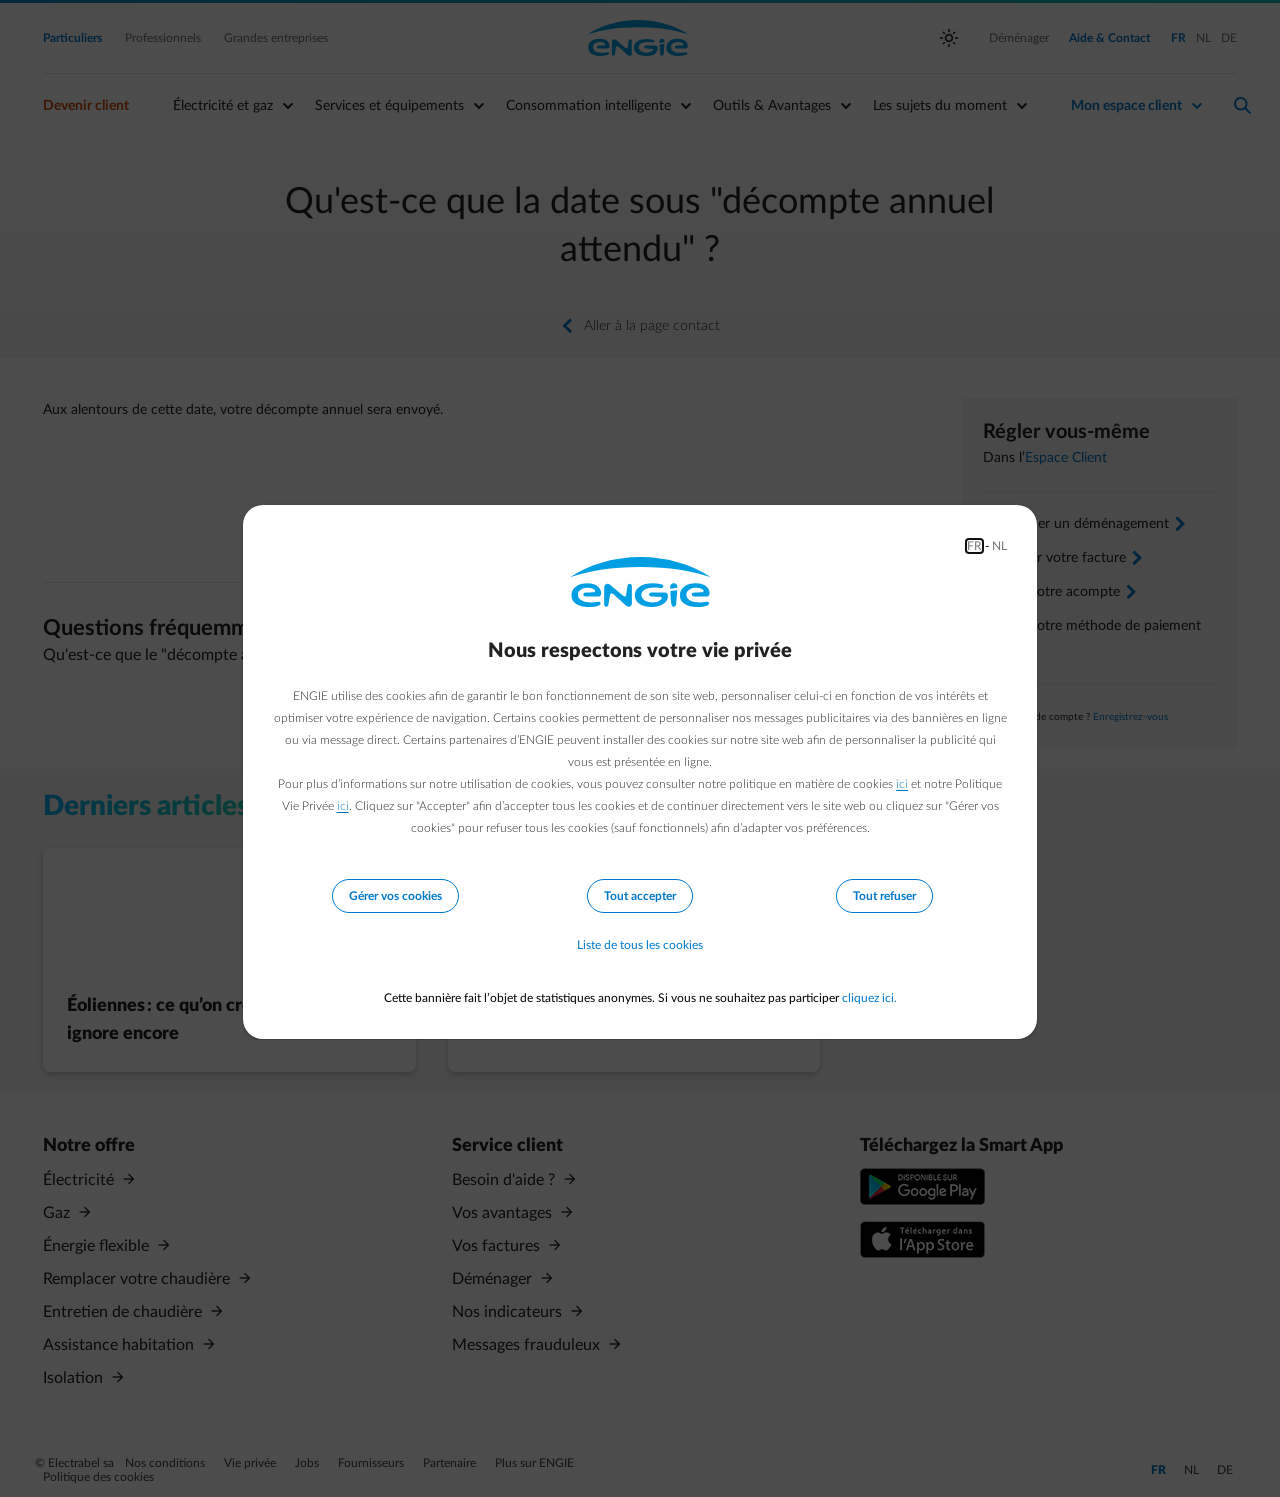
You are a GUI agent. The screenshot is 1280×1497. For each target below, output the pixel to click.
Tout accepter (640, 896)
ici (902, 784)
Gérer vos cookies (395, 896)
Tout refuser (884, 896)
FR (974, 546)
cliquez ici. (869, 998)
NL (999, 546)
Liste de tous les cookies (640, 946)
